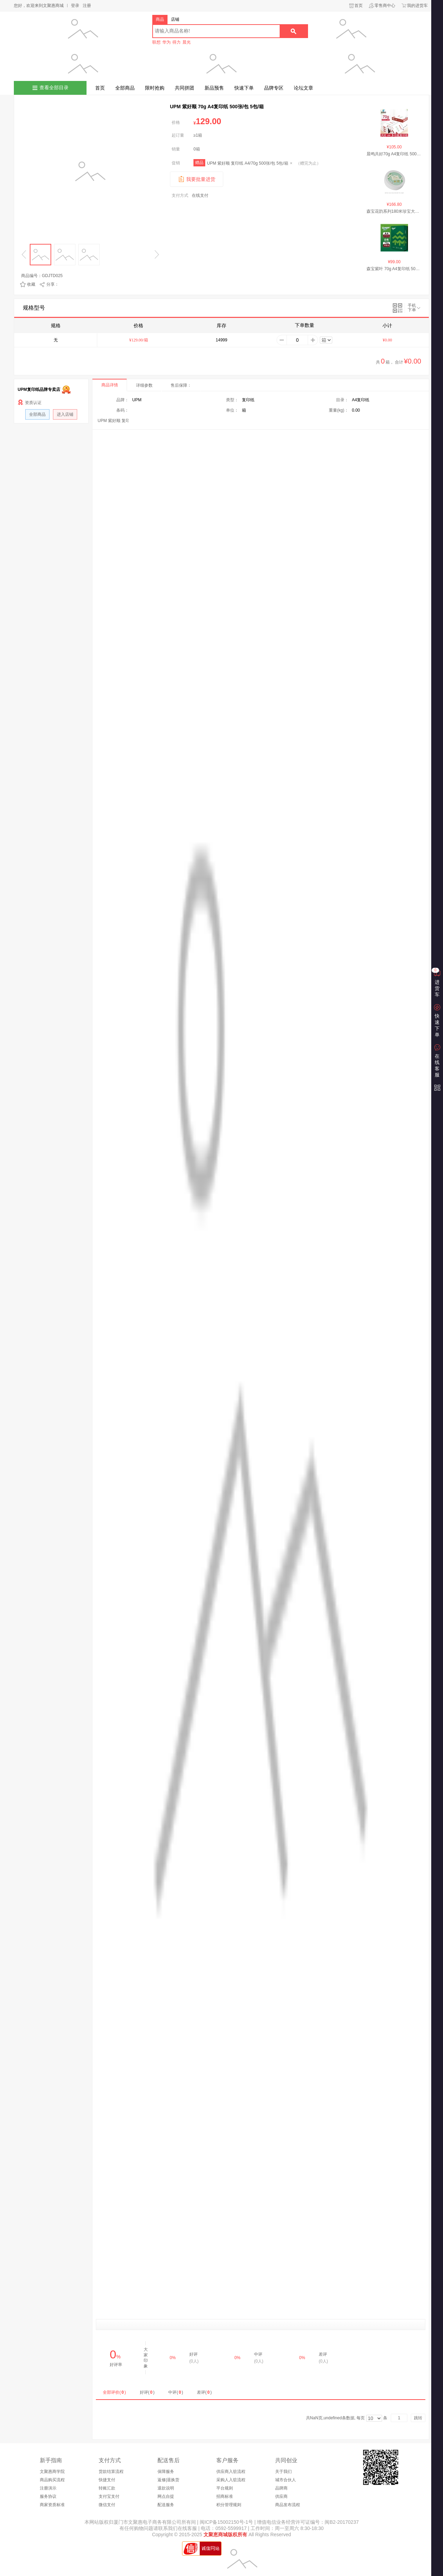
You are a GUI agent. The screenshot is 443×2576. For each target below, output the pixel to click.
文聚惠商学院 (52, 2471)
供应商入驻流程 (230, 2471)
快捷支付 (107, 2479)
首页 (358, 5)
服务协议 (48, 2496)
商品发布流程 (287, 2504)
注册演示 (48, 2488)
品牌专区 (273, 88)
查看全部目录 (54, 87)
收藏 (31, 284)
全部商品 (125, 88)
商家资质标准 (52, 2504)
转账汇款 (107, 2488)
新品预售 (214, 88)
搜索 (293, 31)
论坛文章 (303, 88)
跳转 (418, 2417)
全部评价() (114, 2392)
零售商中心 (384, 5)
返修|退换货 (168, 2479)
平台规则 (224, 2488)
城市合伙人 (285, 2479)
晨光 (186, 42)
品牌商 (281, 2488)
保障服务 (165, 2471)
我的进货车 (417, 5)
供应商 (281, 2496)
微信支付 (107, 2504)
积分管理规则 (228, 2504)
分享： (52, 284)
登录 (75, 5)
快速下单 (244, 88)
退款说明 (165, 2488)
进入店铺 (65, 414)
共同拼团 (184, 88)
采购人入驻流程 (230, 2479)
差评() (204, 2392)
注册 (87, 5)
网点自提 (165, 2496)
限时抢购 (154, 88)
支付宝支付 (109, 2496)
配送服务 (165, 2504)
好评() (147, 2392)
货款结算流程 (111, 2471)
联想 (156, 42)
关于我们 (283, 2471)
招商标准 (224, 2496)
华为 (166, 42)
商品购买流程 (52, 2479)
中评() (175, 2392)
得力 (176, 42)
